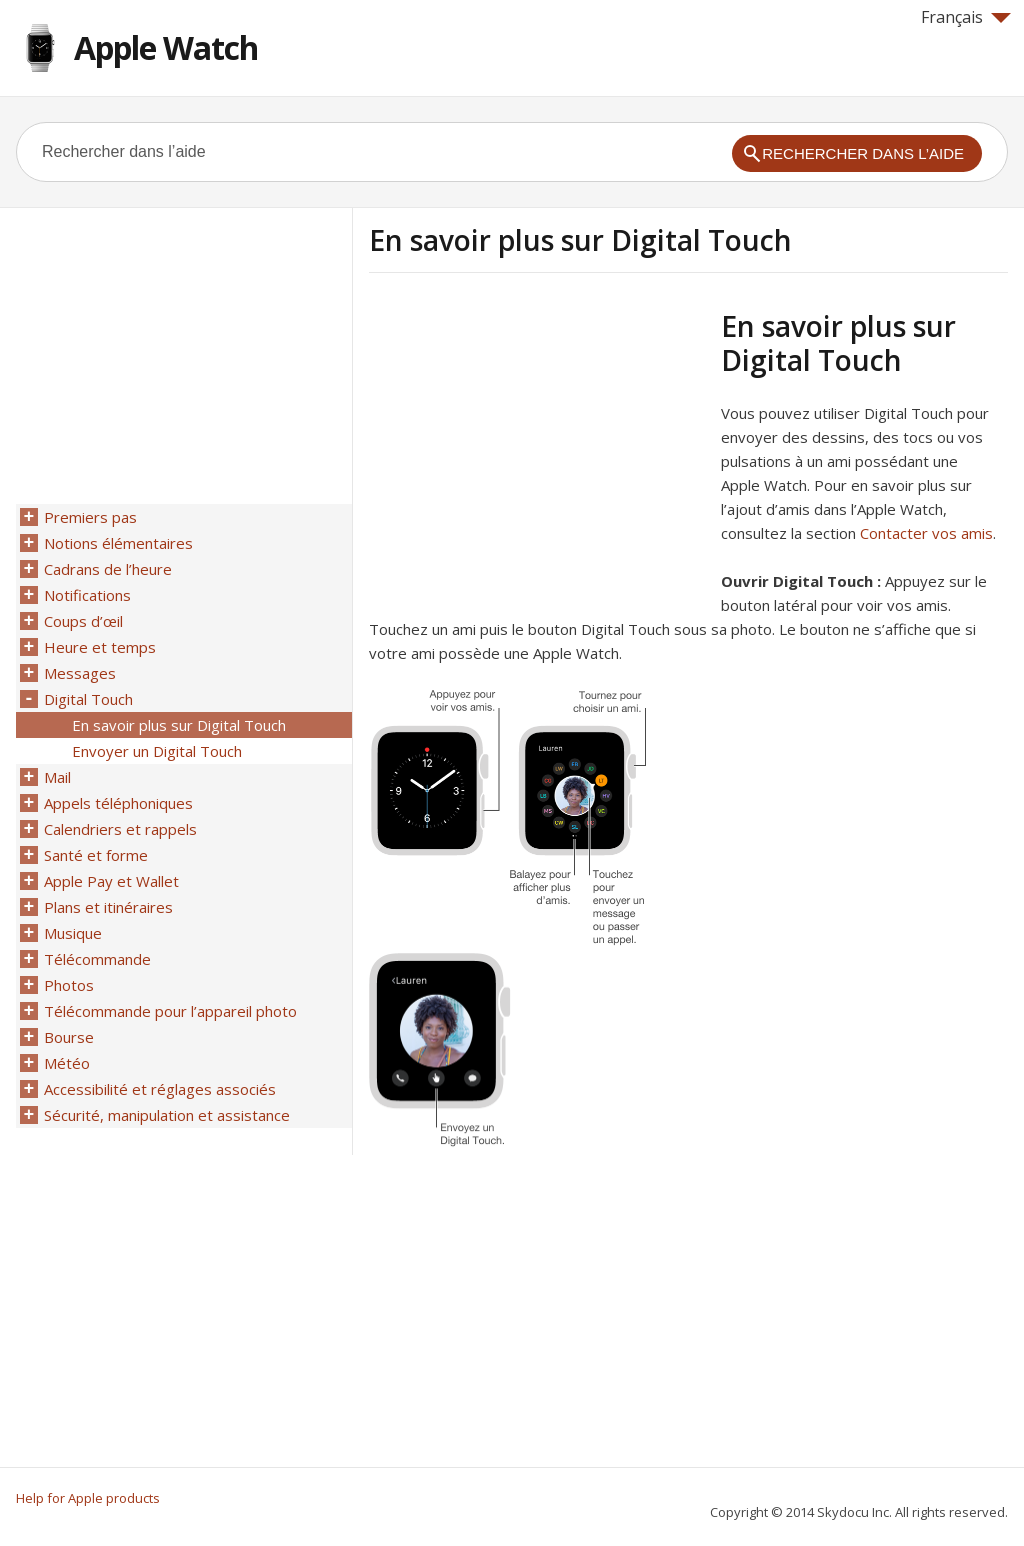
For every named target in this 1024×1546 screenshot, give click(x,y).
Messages (80, 673)
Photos (69, 985)
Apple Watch (166, 47)
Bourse (69, 1037)
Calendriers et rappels (120, 829)
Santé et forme (96, 855)
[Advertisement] (537, 449)
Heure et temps (100, 647)
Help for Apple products (88, 1498)
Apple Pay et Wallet (111, 881)
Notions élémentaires (118, 543)
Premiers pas (90, 517)
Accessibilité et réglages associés (160, 1089)
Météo (67, 1063)
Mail (57, 777)
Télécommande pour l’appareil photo (170, 1011)
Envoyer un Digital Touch (157, 751)
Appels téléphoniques (118, 803)
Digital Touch (88, 699)
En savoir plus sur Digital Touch (179, 725)
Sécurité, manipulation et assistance (167, 1115)
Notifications (87, 595)
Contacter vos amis (926, 533)
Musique (73, 933)
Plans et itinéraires (108, 907)
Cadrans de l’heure (108, 569)
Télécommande (97, 959)
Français (966, 17)
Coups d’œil (83, 621)
